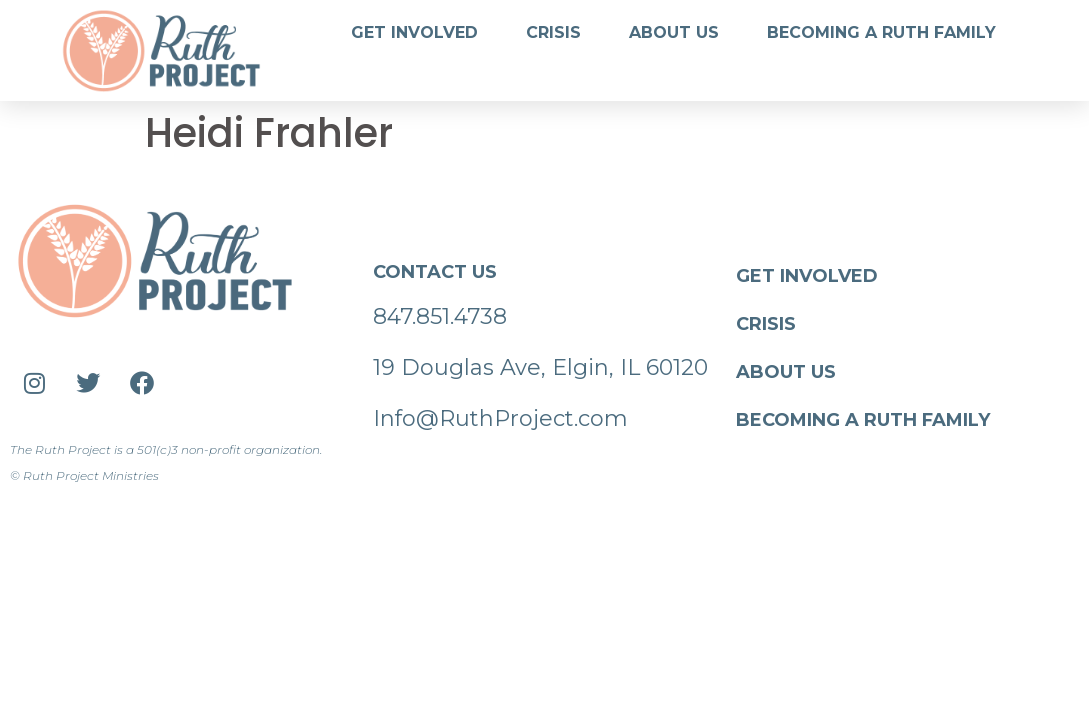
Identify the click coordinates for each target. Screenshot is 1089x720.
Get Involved (414, 32)
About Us (674, 32)
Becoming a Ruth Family (881, 32)
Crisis (553, 32)
